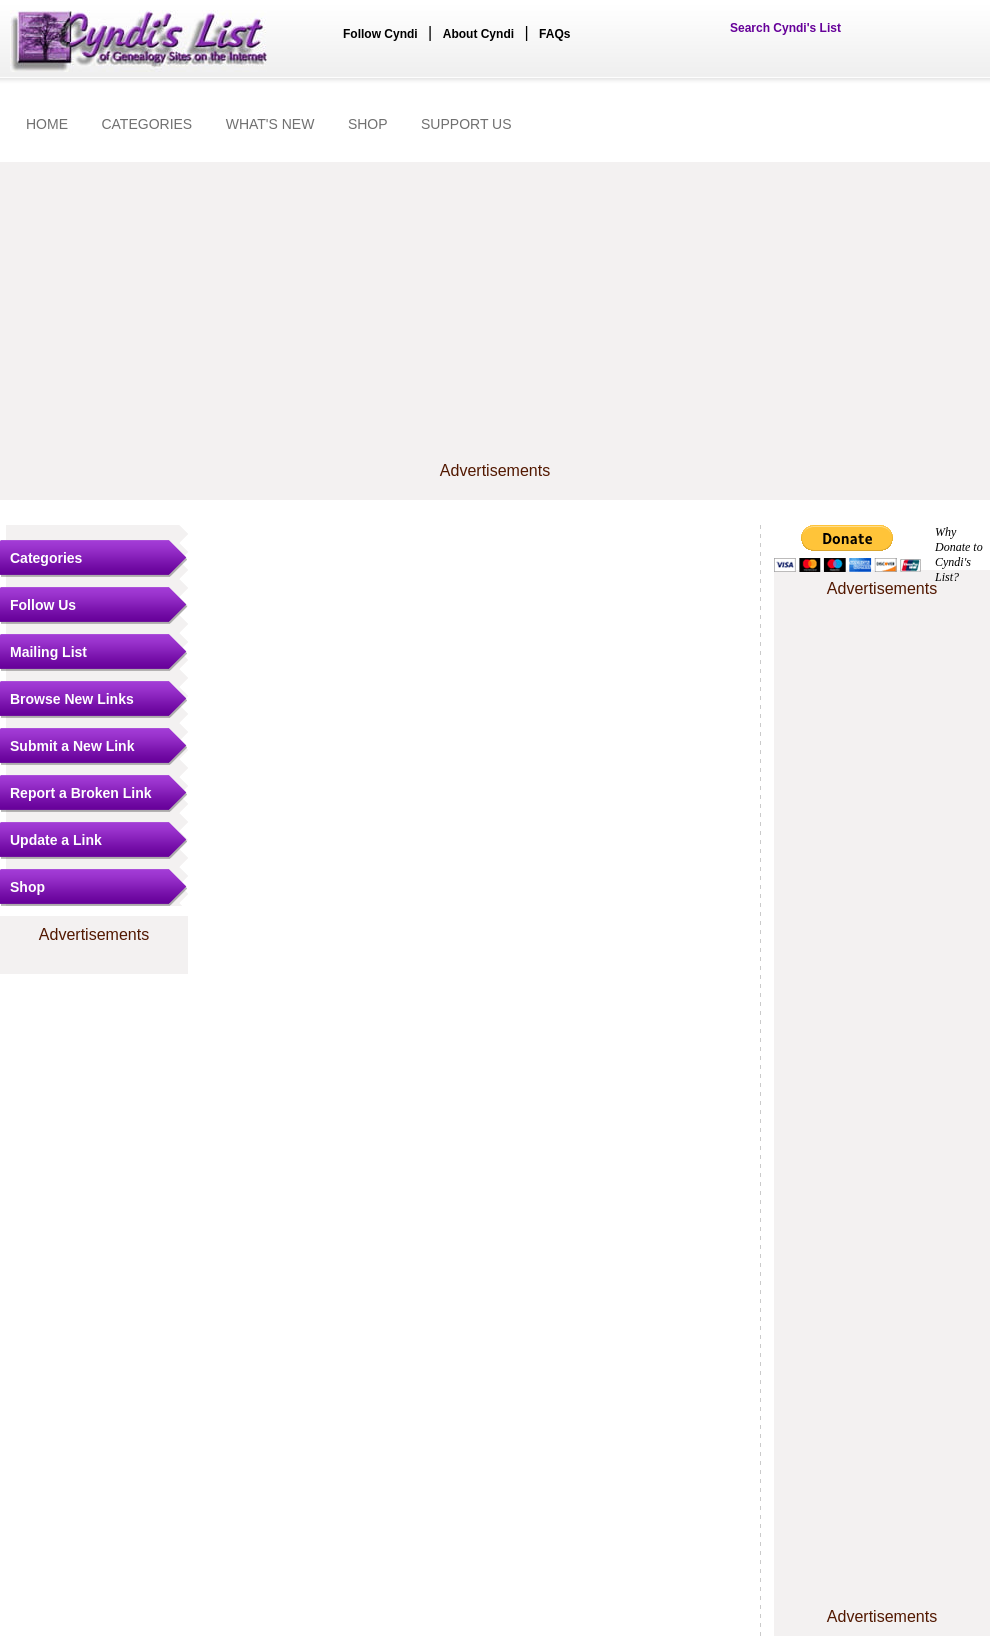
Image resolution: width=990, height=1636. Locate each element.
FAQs (554, 34)
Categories (46, 558)
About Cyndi (478, 34)
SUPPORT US (466, 124)
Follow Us (43, 605)
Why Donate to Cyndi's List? (959, 554)
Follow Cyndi (380, 34)
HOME (47, 124)
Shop (27, 887)
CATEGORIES (146, 124)
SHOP (368, 124)
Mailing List (48, 652)
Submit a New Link (72, 746)
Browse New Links (72, 699)
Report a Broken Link (81, 793)
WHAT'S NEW (270, 124)
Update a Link (56, 840)
